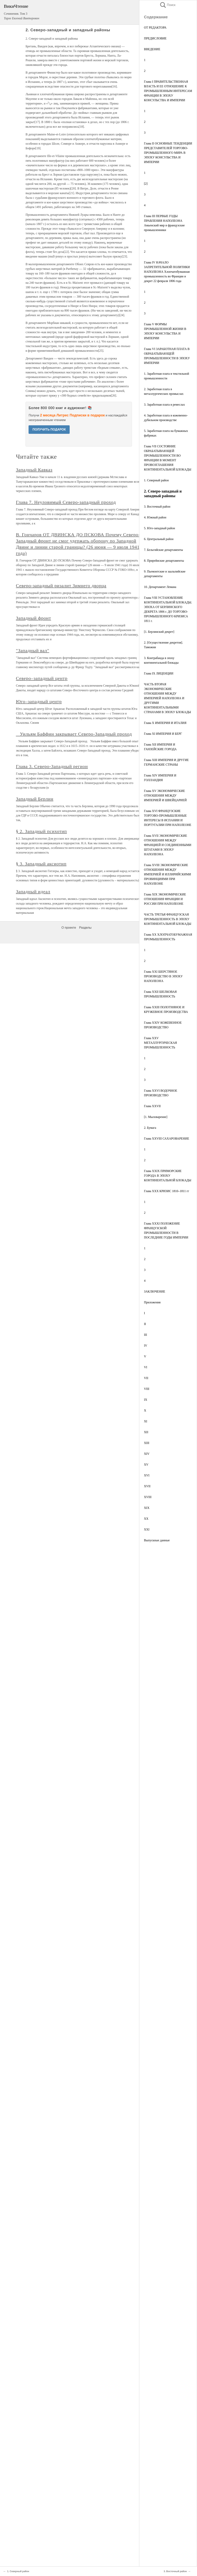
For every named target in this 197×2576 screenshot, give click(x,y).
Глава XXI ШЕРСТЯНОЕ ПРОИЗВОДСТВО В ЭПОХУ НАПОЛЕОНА (163, 976)
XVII (147, 1486)
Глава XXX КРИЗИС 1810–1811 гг (166, 1191)
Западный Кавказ (34, 469)
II (145, 1324)
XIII (146, 1443)
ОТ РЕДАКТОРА (155, 27)
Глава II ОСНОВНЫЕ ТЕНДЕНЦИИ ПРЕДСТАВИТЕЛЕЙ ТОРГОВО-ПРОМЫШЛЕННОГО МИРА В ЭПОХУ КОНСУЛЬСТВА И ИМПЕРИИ (168, 153)
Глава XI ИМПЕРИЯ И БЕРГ (163, 733)
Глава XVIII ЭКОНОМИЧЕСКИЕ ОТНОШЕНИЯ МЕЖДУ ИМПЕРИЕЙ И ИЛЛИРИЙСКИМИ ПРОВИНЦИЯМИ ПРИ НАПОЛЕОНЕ (167, 874)
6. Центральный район (158, 539)
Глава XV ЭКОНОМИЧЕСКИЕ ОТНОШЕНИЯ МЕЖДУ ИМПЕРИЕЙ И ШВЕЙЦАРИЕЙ (165, 795)
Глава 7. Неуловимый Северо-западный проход (66, 502)
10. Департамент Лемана (160, 587)
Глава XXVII (152, 1106)
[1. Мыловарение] (155, 1117)
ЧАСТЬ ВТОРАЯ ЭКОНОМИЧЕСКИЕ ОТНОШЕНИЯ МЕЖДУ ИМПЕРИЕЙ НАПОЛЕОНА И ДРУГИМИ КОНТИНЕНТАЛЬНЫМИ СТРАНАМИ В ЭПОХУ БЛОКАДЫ (167, 698)
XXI (146, 1529)
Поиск (167, 5)
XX (146, 1518)
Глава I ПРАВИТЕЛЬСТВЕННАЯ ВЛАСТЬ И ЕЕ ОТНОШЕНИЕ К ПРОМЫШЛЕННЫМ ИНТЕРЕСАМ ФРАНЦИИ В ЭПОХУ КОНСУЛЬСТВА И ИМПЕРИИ (168, 91)
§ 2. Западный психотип (41, 831)
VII (146, 1378)
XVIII (147, 1497)
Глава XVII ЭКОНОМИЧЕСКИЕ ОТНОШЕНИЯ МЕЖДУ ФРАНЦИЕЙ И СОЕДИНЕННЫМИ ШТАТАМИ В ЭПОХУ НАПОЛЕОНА (167, 845)
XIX (146, 1507)
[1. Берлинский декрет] (159, 631)
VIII (146, 1388)
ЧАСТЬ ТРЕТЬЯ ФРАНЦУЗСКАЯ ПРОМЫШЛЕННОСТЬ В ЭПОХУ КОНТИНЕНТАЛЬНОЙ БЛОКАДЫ (167, 919)
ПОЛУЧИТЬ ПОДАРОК (49, 429)
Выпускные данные (157, 1540)
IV (145, 1345)
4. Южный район (155, 517)
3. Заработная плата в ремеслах (164, 404)
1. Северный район (156, 480)
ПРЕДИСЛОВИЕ (155, 38)
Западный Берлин (34, 798)
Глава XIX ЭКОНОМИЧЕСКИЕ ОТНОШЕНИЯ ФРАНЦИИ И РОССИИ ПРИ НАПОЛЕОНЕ (165, 899)
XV (146, 1464)
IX (145, 1399)
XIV (146, 1453)
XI (145, 1421)
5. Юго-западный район (159, 528)
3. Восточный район (157, 506)
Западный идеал (33, 891)
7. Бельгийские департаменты (163, 549)
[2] (146, 183)
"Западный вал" (32, 650)
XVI (146, 1475)
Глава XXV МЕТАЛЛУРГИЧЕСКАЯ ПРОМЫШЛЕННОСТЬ (160, 1042)
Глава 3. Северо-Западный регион (52, 766)
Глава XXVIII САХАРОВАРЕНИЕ (166, 1138)
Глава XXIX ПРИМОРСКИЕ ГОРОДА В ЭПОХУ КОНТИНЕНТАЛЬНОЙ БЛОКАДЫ (167, 1175)
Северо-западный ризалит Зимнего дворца (61, 585)
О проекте (68, 927)
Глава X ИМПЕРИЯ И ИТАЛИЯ (165, 722)
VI (145, 1367)
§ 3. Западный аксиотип (41, 863)
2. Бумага (150, 1127)
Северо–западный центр (41, 678)
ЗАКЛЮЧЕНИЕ (154, 1291)
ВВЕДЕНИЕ (152, 49)
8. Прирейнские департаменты (164, 560)
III (145, 1334)
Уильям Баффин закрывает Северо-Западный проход (74, 733)
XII (146, 1432)
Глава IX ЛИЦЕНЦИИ (158, 673)
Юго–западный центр (39, 701)
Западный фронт (33, 618)
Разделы (85, 927)
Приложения (152, 1302)
